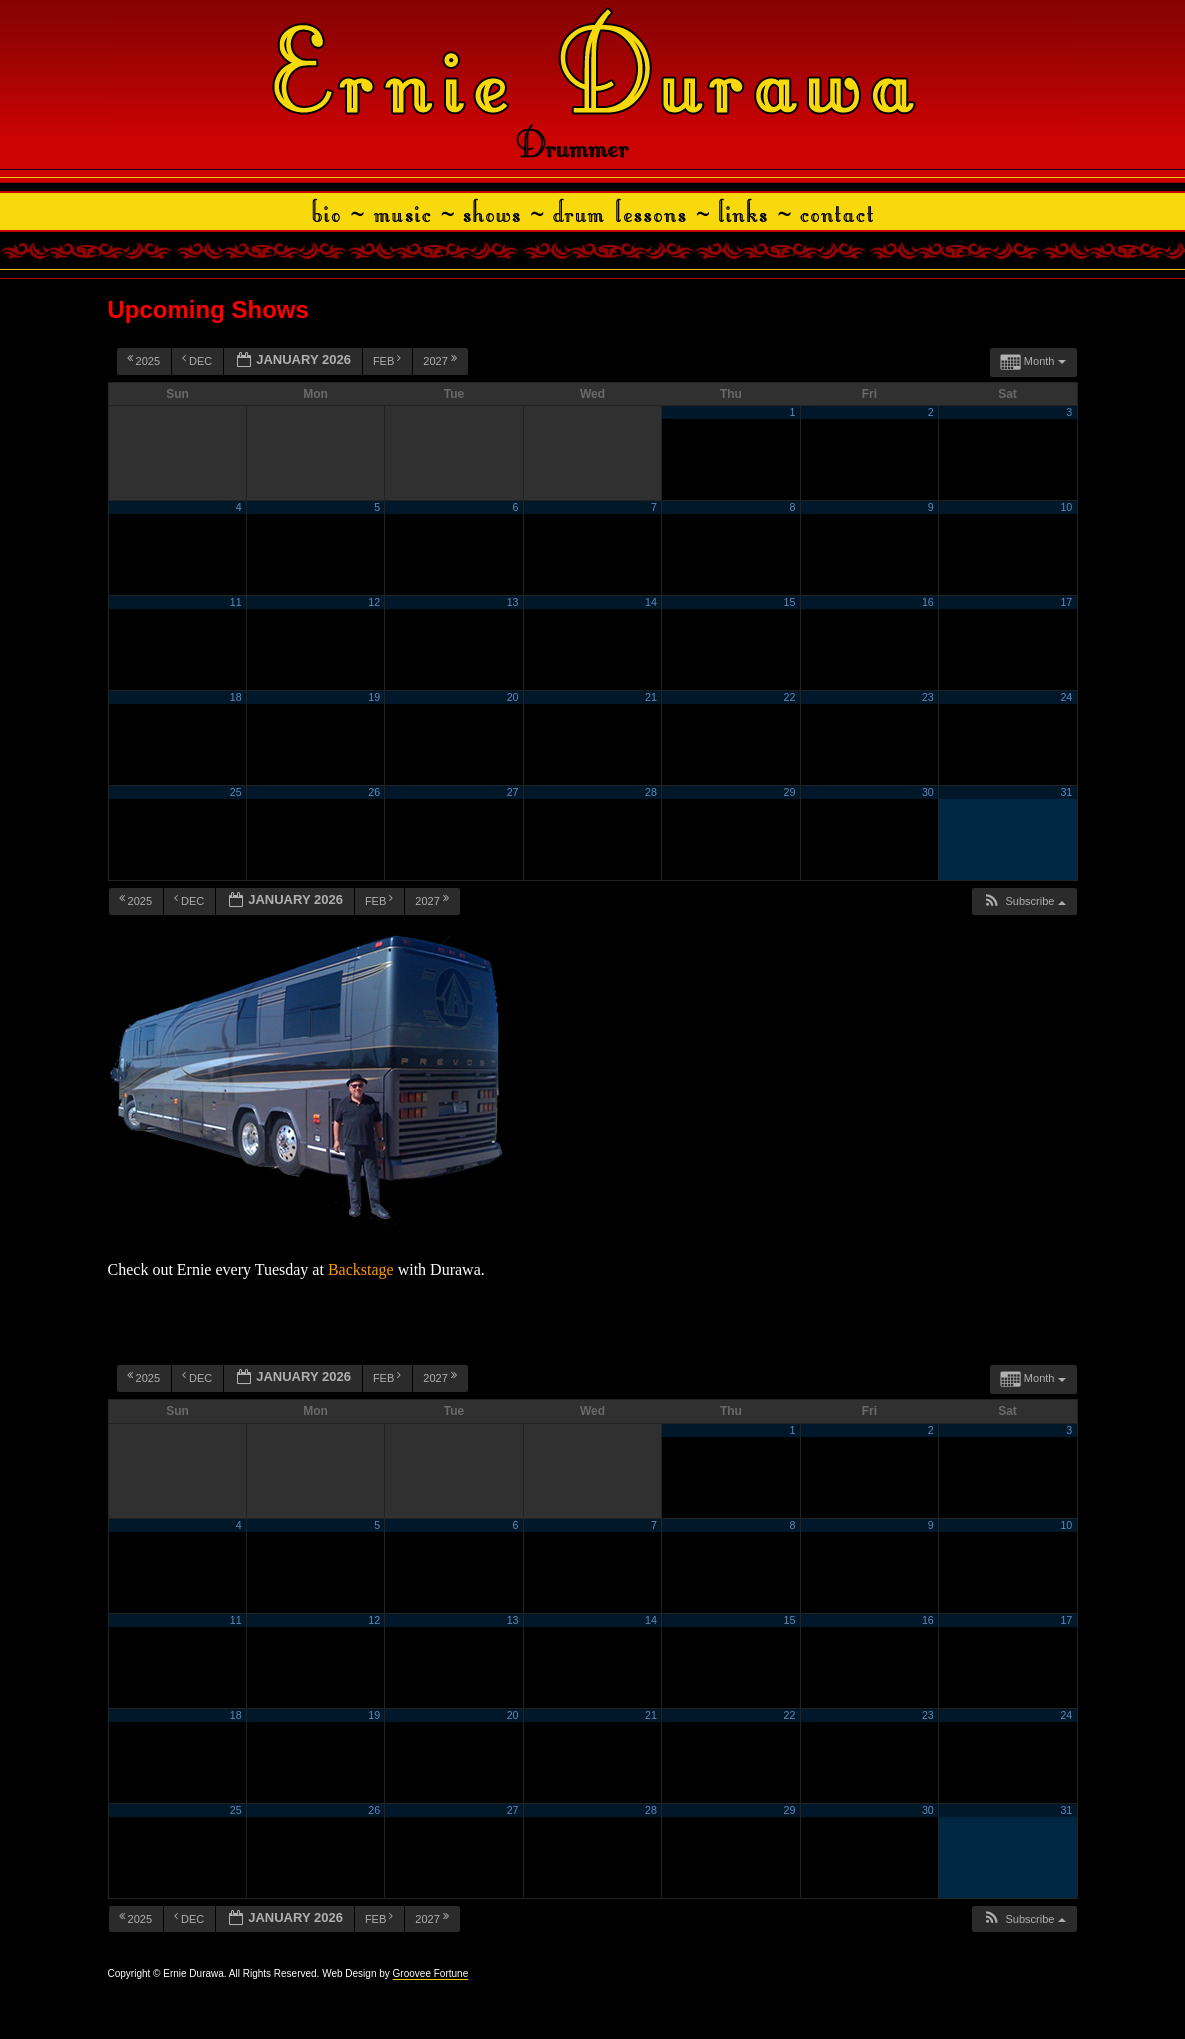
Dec (198, 360)
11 (236, 602)
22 (789, 697)
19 (374, 697)
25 (236, 792)
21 (651, 697)
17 (1066, 602)
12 (374, 602)
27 (513, 792)
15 (789, 602)
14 (651, 602)
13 (513, 602)
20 (513, 697)
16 (928, 602)
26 (374, 792)
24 (1066, 697)
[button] (1023, 901)
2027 (441, 360)
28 (651, 792)
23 (928, 697)
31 (1066, 792)
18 (236, 697)
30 (928, 792)
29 (789, 792)
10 (1066, 507)
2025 (145, 360)
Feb (389, 360)
